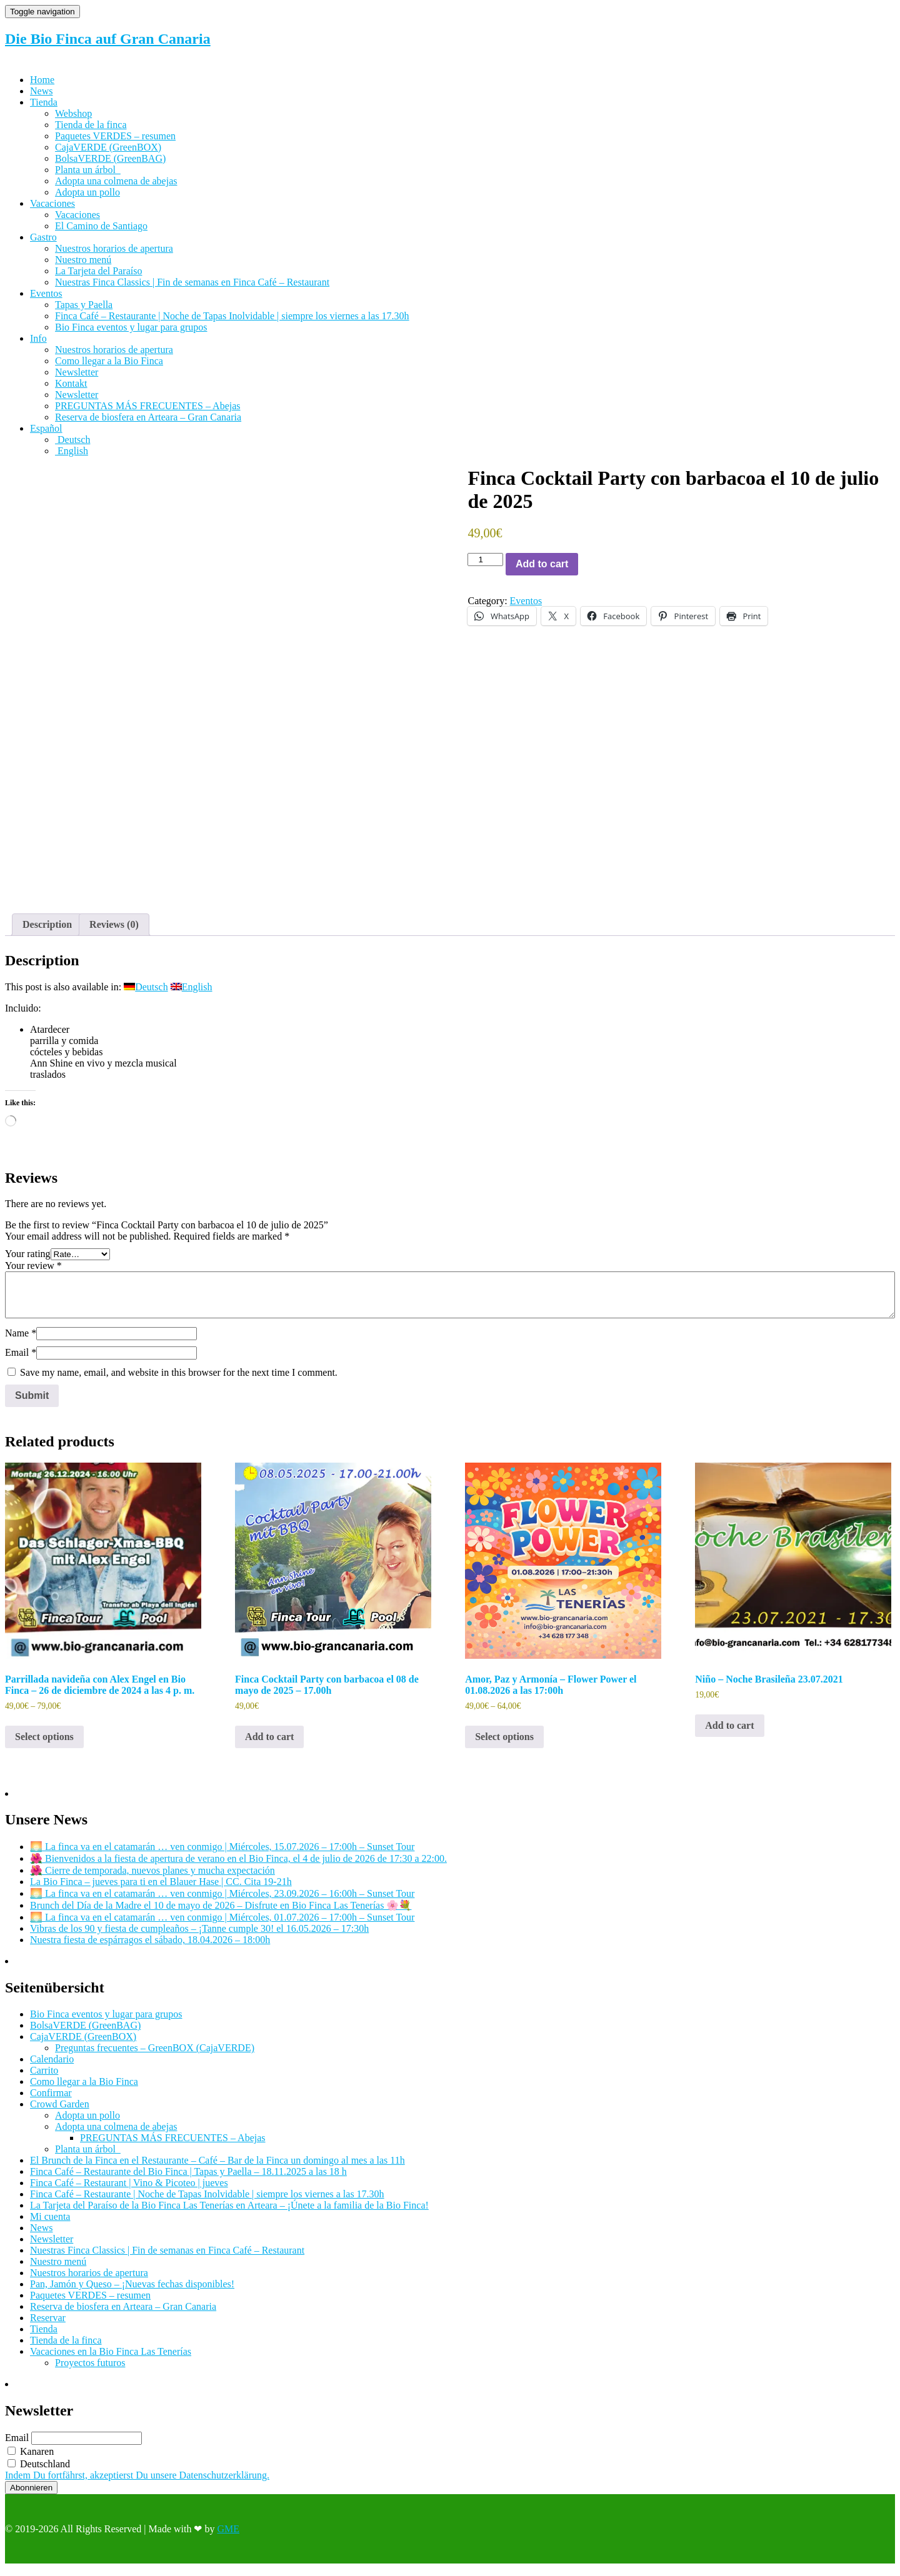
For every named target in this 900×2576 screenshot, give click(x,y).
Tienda (44, 102)
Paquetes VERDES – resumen (115, 136)
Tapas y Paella (83, 304)
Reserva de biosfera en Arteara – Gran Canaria (148, 417)
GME (228, 2536)
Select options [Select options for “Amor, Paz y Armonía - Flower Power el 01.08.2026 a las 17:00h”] (504, 1744)
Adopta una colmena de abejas (116, 181)
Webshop (73, 113)
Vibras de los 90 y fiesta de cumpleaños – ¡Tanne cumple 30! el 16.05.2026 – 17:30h (199, 1936)
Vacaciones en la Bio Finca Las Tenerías (110, 2359)
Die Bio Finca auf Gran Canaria (108, 39)
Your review (33, 1273)
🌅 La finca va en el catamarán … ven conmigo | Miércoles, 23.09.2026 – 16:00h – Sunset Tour (222, 1901)
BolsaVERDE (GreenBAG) (110, 158)
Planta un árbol (88, 169)
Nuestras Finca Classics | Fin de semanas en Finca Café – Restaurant (192, 282)
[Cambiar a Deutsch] (72, 439)
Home (42, 79)
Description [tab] (47, 932)
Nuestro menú (83, 259)
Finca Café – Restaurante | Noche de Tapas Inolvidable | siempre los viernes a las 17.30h (232, 316)
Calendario (52, 2067)
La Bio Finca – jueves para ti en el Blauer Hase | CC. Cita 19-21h (161, 1889)
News (41, 91)
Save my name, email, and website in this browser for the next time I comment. (179, 1380)
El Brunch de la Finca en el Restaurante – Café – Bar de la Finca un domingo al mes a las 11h (217, 2168)
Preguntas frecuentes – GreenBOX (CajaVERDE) (154, 2056)
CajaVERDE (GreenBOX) (108, 147)
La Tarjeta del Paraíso (98, 271)
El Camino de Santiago (101, 226)
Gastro (43, 237)
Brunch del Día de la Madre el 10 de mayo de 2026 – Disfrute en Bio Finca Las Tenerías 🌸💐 (220, 1913)
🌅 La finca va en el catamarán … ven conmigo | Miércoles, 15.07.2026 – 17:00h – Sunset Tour (222, 1854)
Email (20, 1360)
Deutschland (39, 2471)
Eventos (46, 293)
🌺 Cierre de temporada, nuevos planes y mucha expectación (152, 1878)
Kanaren (31, 2459)
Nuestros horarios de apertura (114, 248)
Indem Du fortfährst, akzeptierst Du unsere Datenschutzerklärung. (137, 2482)
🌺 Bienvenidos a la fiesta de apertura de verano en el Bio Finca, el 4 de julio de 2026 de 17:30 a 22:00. (238, 1866)
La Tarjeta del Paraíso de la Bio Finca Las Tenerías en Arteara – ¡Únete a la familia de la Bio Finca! (229, 2213)
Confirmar (51, 2101)
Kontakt (71, 383)
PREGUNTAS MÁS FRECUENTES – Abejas (148, 405)
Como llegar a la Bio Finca (109, 361)
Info (38, 338)
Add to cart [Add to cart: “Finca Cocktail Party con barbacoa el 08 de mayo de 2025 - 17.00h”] (269, 1744)
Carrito (44, 2078)
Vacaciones (52, 203)
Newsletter (76, 372)
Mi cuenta (50, 2224)
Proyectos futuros (90, 2370)
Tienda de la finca (90, 124)
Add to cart (542, 564)
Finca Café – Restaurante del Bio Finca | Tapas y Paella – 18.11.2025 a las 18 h (188, 2179)
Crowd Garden (59, 2112)
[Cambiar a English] (71, 450)
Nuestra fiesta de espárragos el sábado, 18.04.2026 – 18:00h (150, 1947)
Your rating (28, 1261)
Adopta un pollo (87, 192)
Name (20, 1341)
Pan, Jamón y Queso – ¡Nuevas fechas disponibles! (132, 2292)
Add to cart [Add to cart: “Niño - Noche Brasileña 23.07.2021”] (729, 1733)
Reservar (48, 2325)
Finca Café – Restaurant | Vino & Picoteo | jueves (129, 2191)
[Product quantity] (485, 559)
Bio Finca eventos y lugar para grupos (131, 327)
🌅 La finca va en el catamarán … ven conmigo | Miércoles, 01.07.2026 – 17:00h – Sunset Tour (222, 1925)
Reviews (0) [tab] (114, 932)
